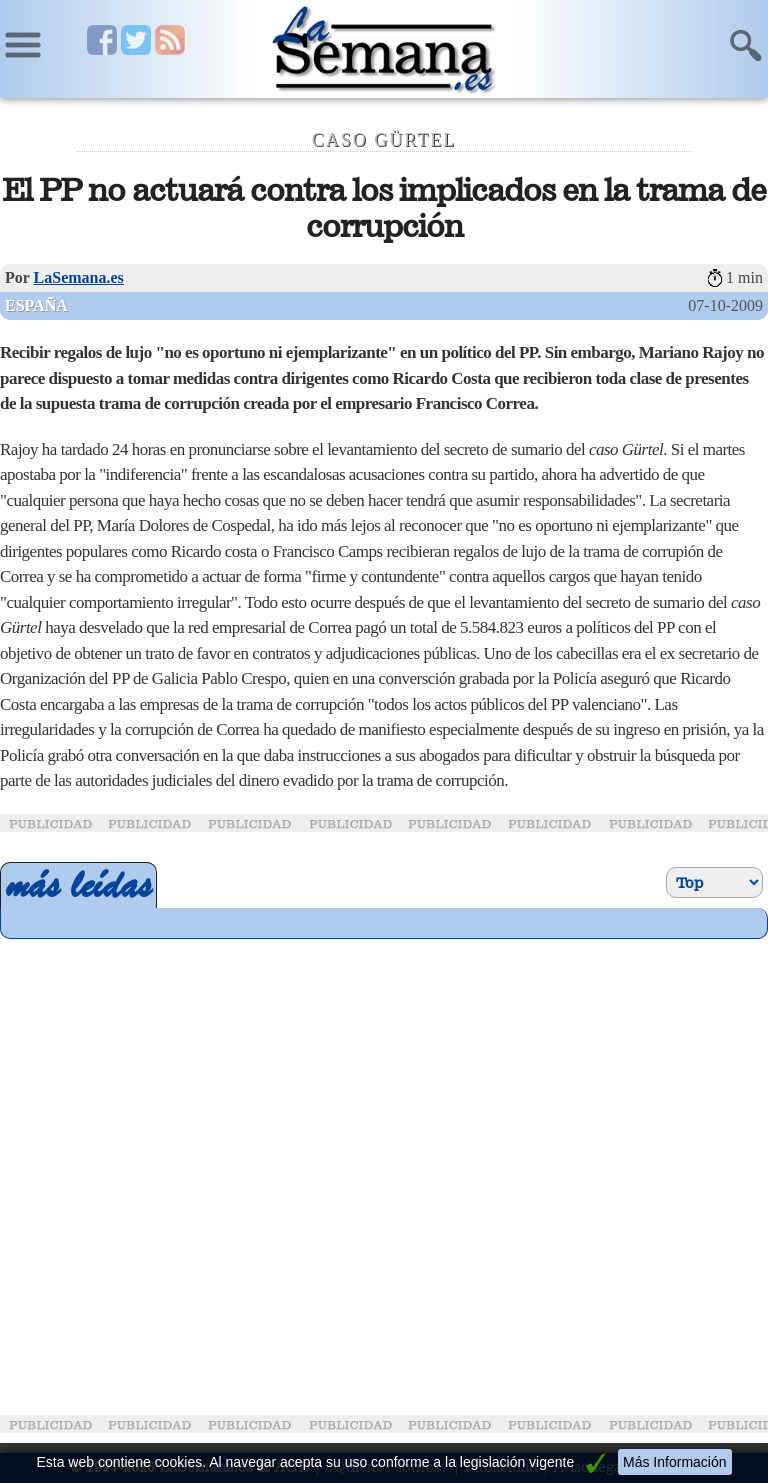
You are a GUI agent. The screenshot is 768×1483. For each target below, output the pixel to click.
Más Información (674, 1462)
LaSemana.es (79, 277)
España (36, 305)
